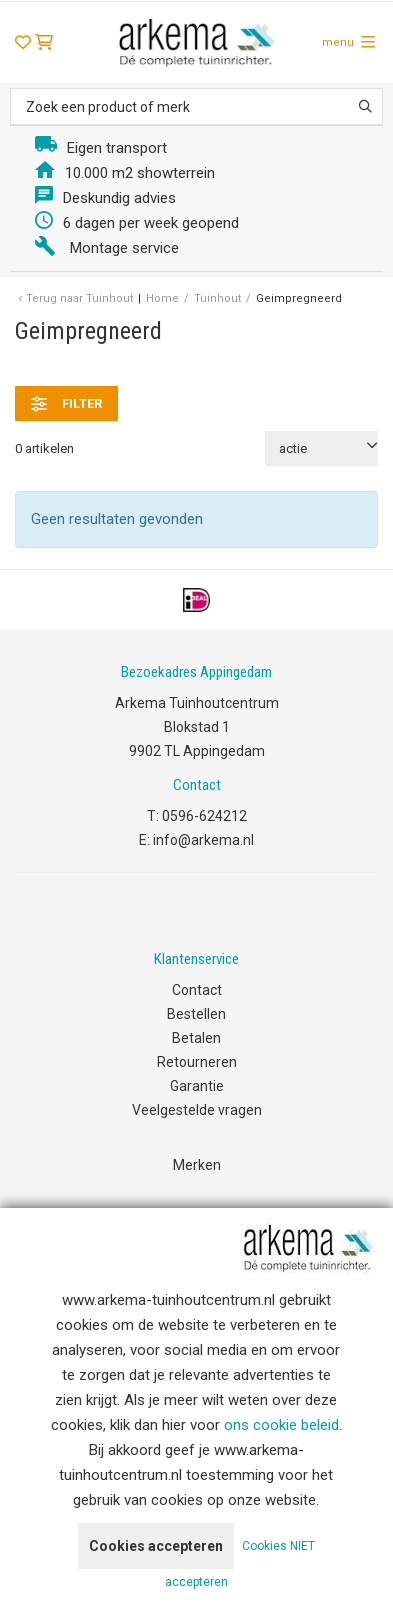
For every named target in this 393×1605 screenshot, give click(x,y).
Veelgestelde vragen (197, 1110)
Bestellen (196, 1014)
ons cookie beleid (281, 1425)
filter (66, 404)
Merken (197, 1165)
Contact (197, 990)
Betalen (196, 1038)
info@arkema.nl (203, 840)
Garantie (197, 1086)
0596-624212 (204, 816)
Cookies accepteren (156, 1546)
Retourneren (197, 1062)
